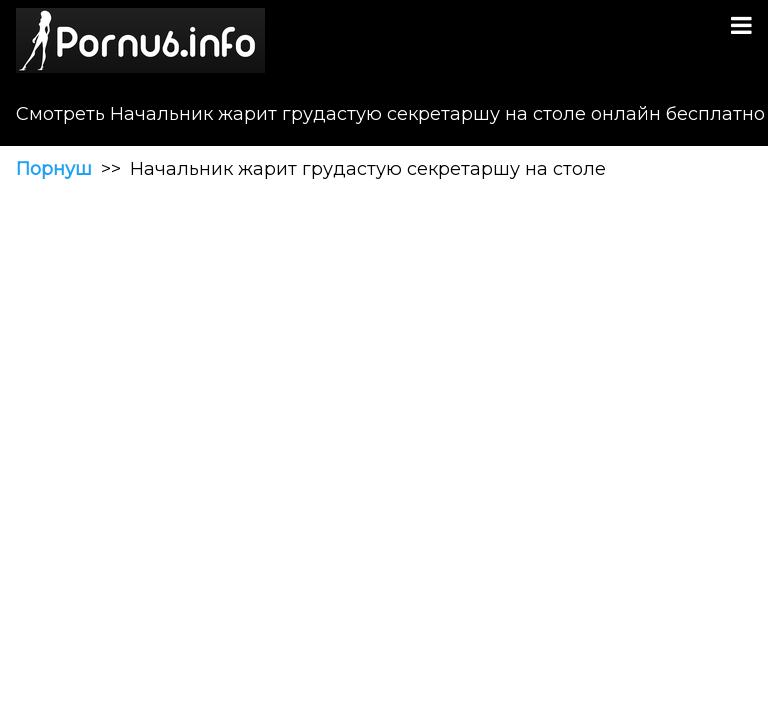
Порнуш (54, 169)
